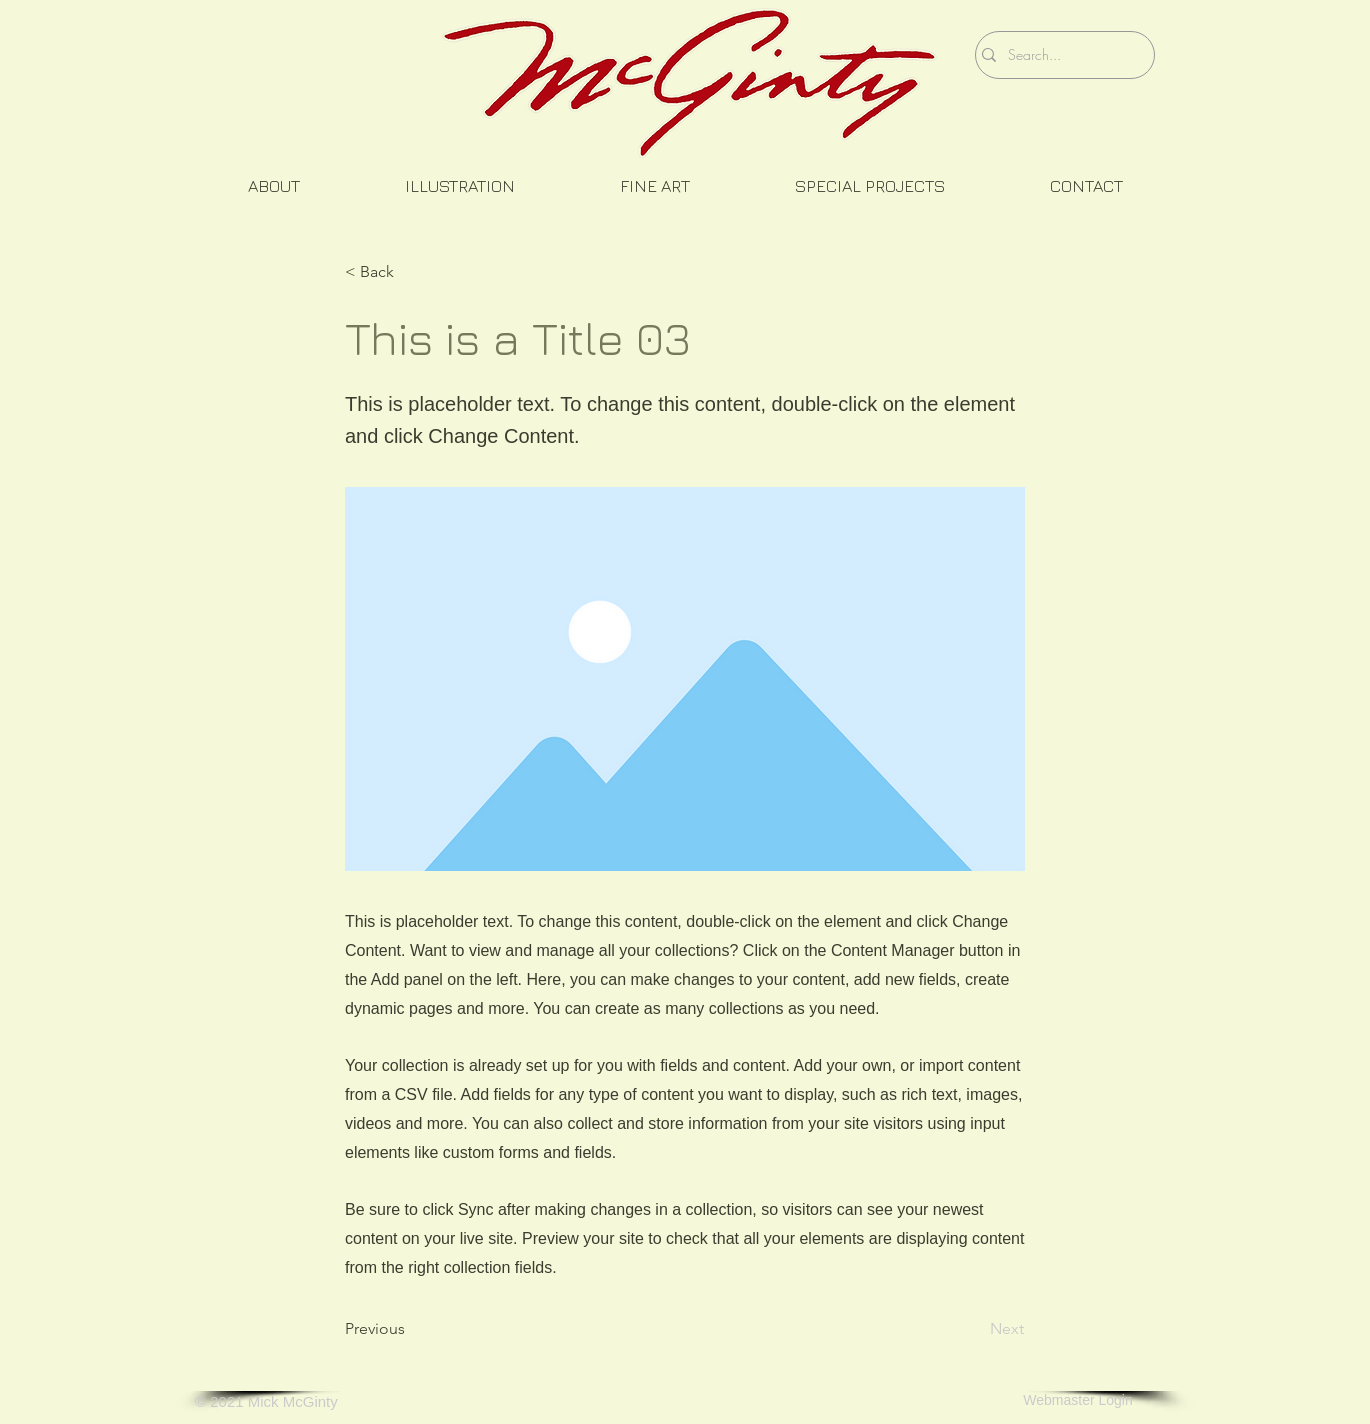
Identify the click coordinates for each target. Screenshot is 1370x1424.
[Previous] (411, 1329)
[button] (273, 186)
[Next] (974, 1329)
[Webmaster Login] (1078, 1401)
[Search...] (1060, 55)
